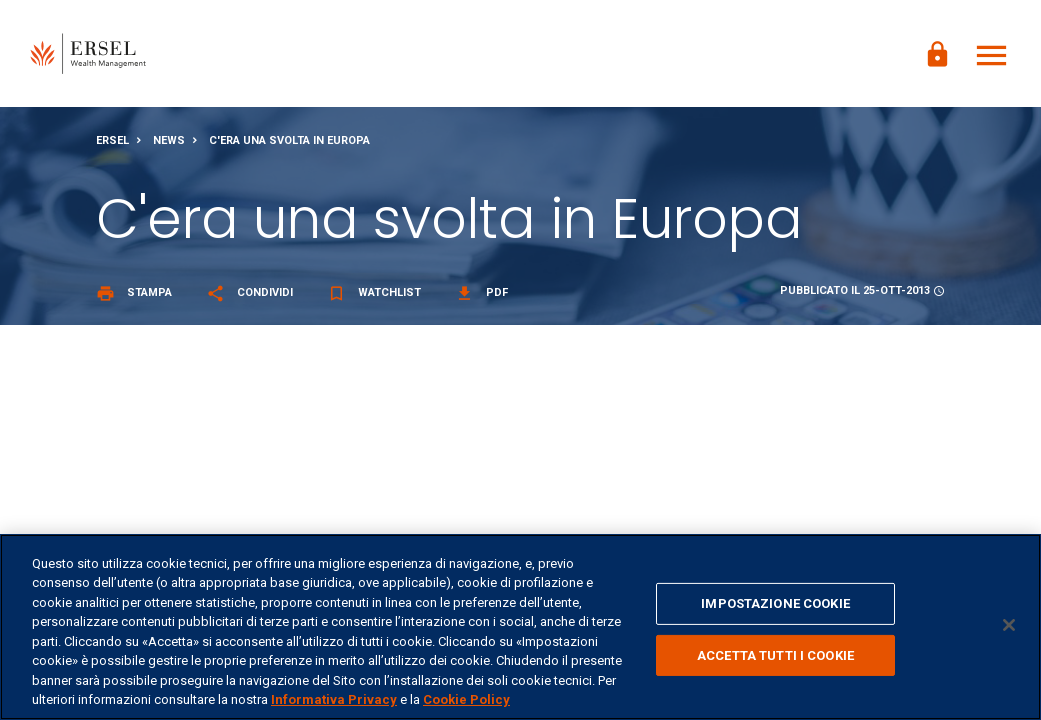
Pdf (481, 295)
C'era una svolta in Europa (289, 143)
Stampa (134, 295)
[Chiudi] (1009, 625)
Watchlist (374, 295)
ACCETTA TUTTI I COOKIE (775, 654)
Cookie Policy (466, 699)
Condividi (249, 295)
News (169, 143)
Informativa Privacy (334, 699)
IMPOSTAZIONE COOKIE (775, 603)
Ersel (112, 143)
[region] (520, 627)
